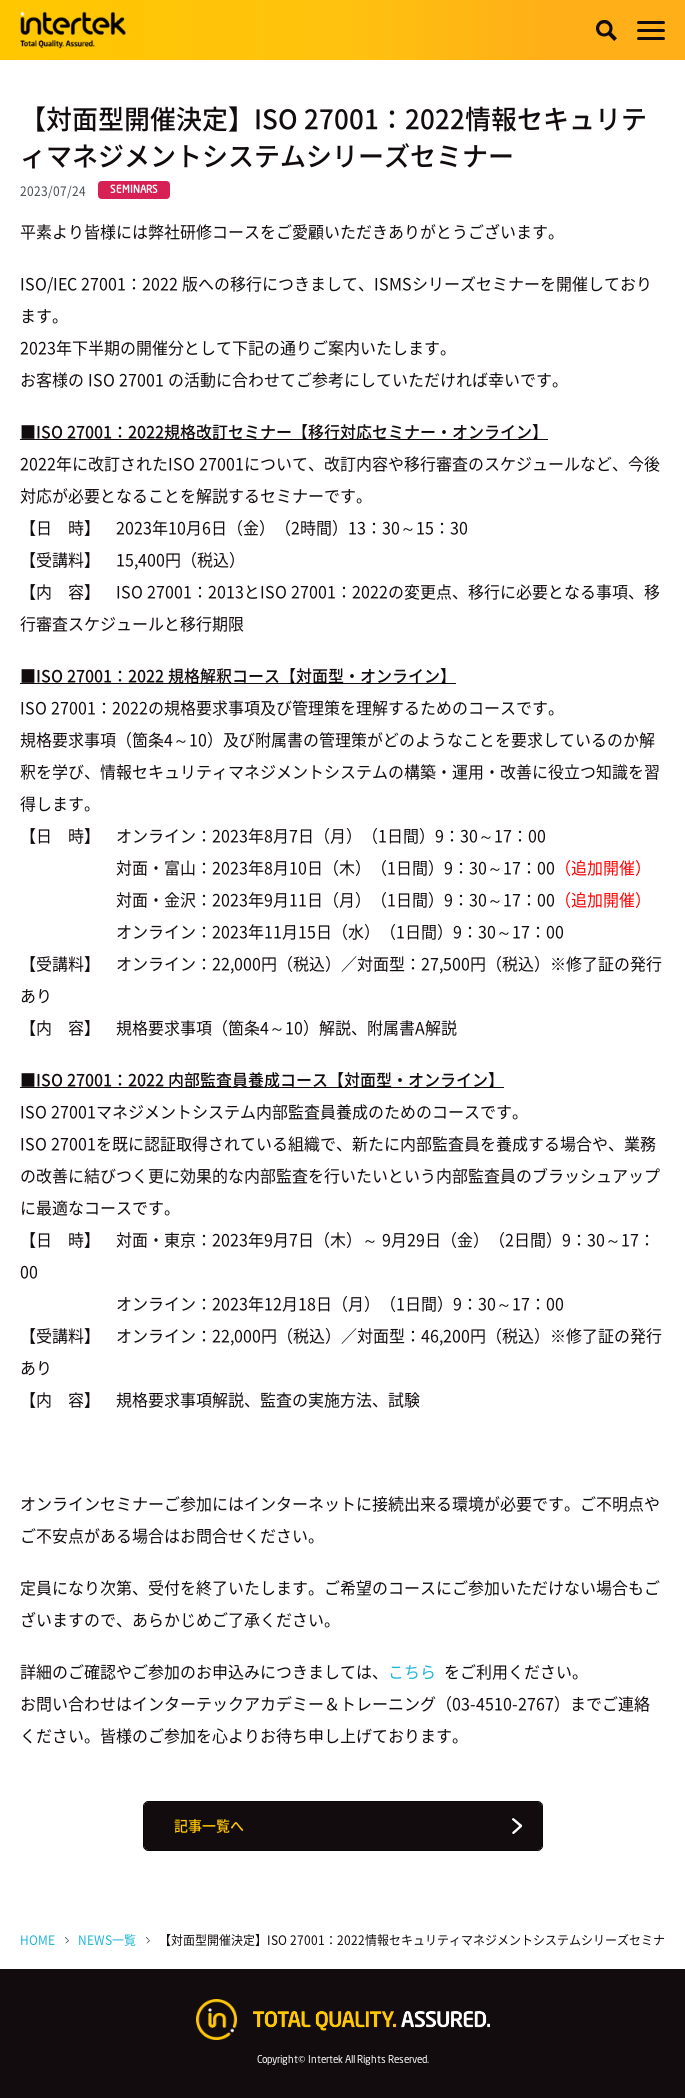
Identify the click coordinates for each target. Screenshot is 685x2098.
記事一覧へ (209, 1825)
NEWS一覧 (107, 1940)
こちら (414, 1671)
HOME (37, 1940)
